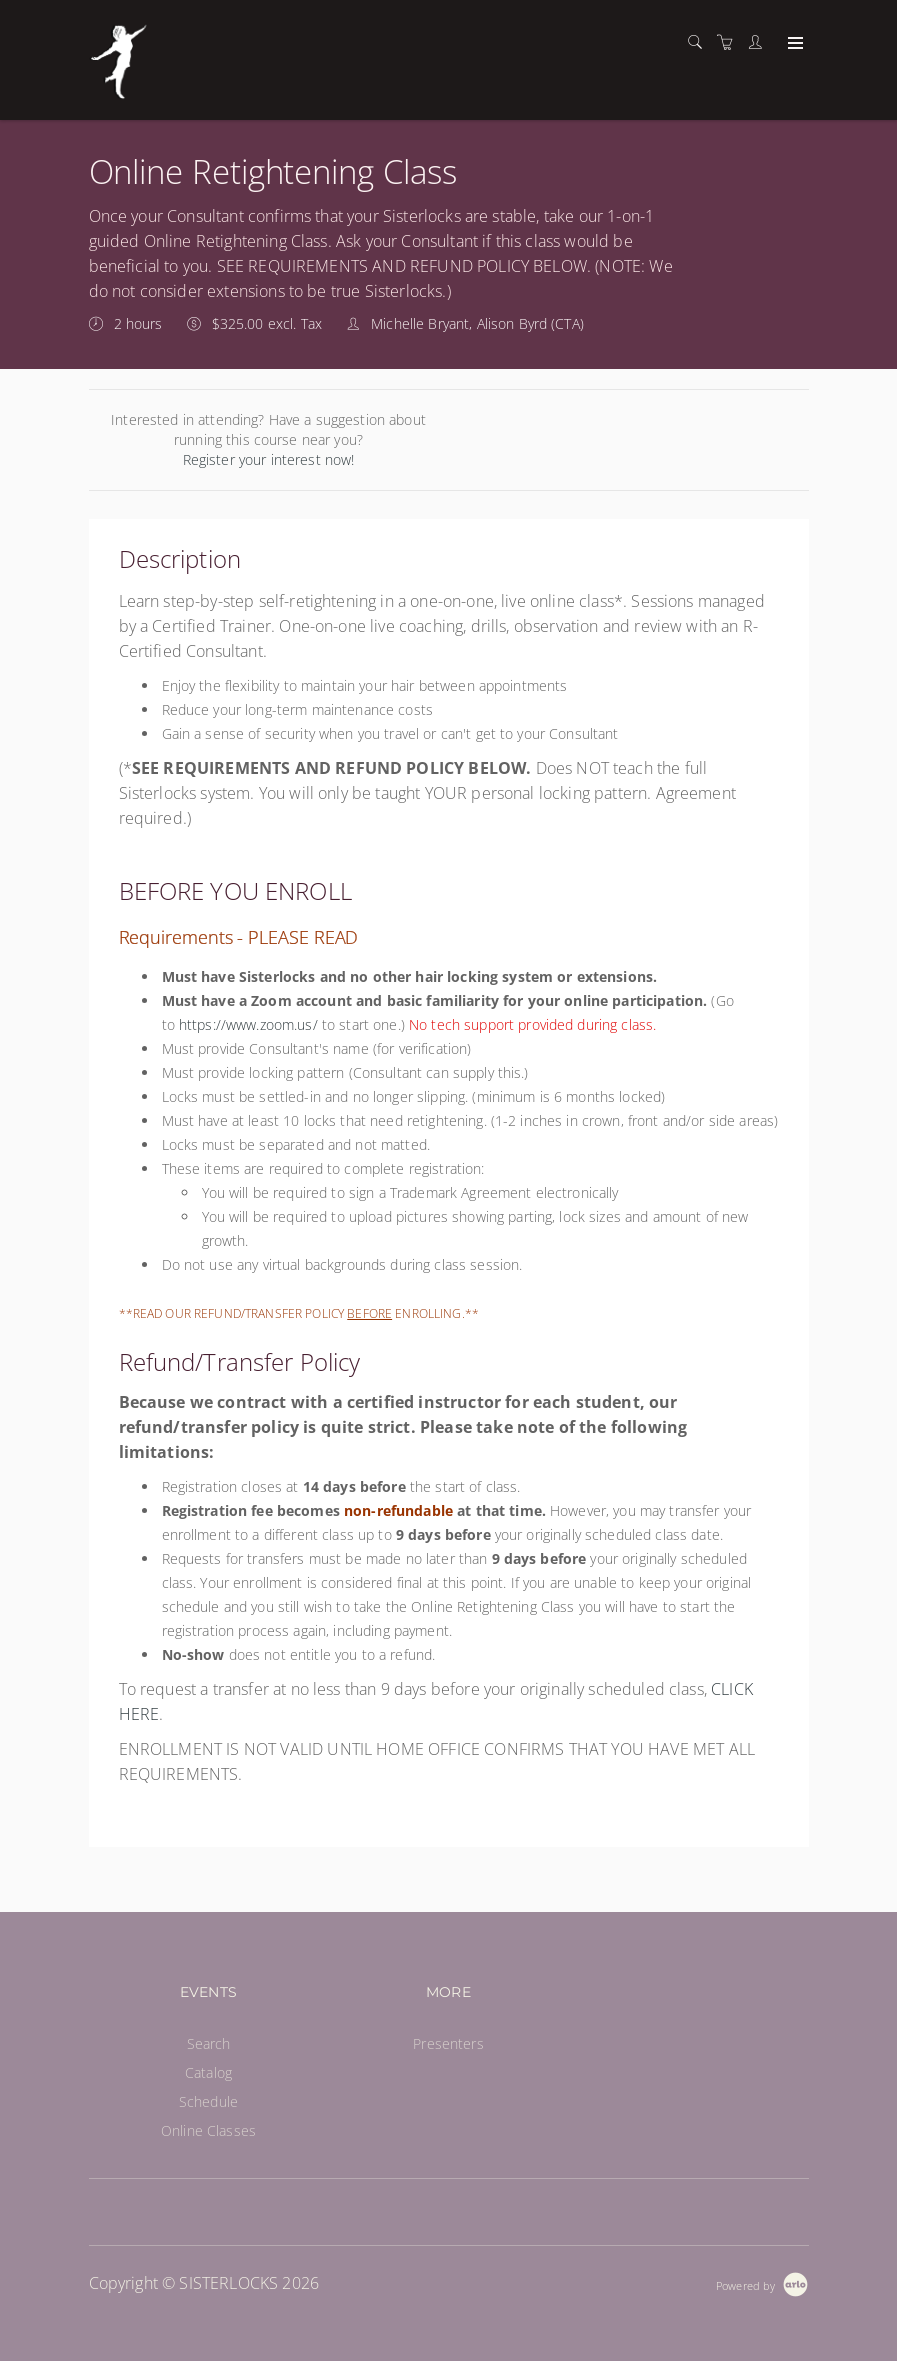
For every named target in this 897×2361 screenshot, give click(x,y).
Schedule (208, 2101)
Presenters (448, 2043)
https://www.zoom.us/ (248, 1024)
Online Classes (208, 2130)
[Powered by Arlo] (762, 2283)
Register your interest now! (269, 459)
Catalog (208, 2072)
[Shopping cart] (730, 42)
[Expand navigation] (793, 44)
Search (209, 2043)
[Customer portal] (760, 42)
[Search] (700, 42)
